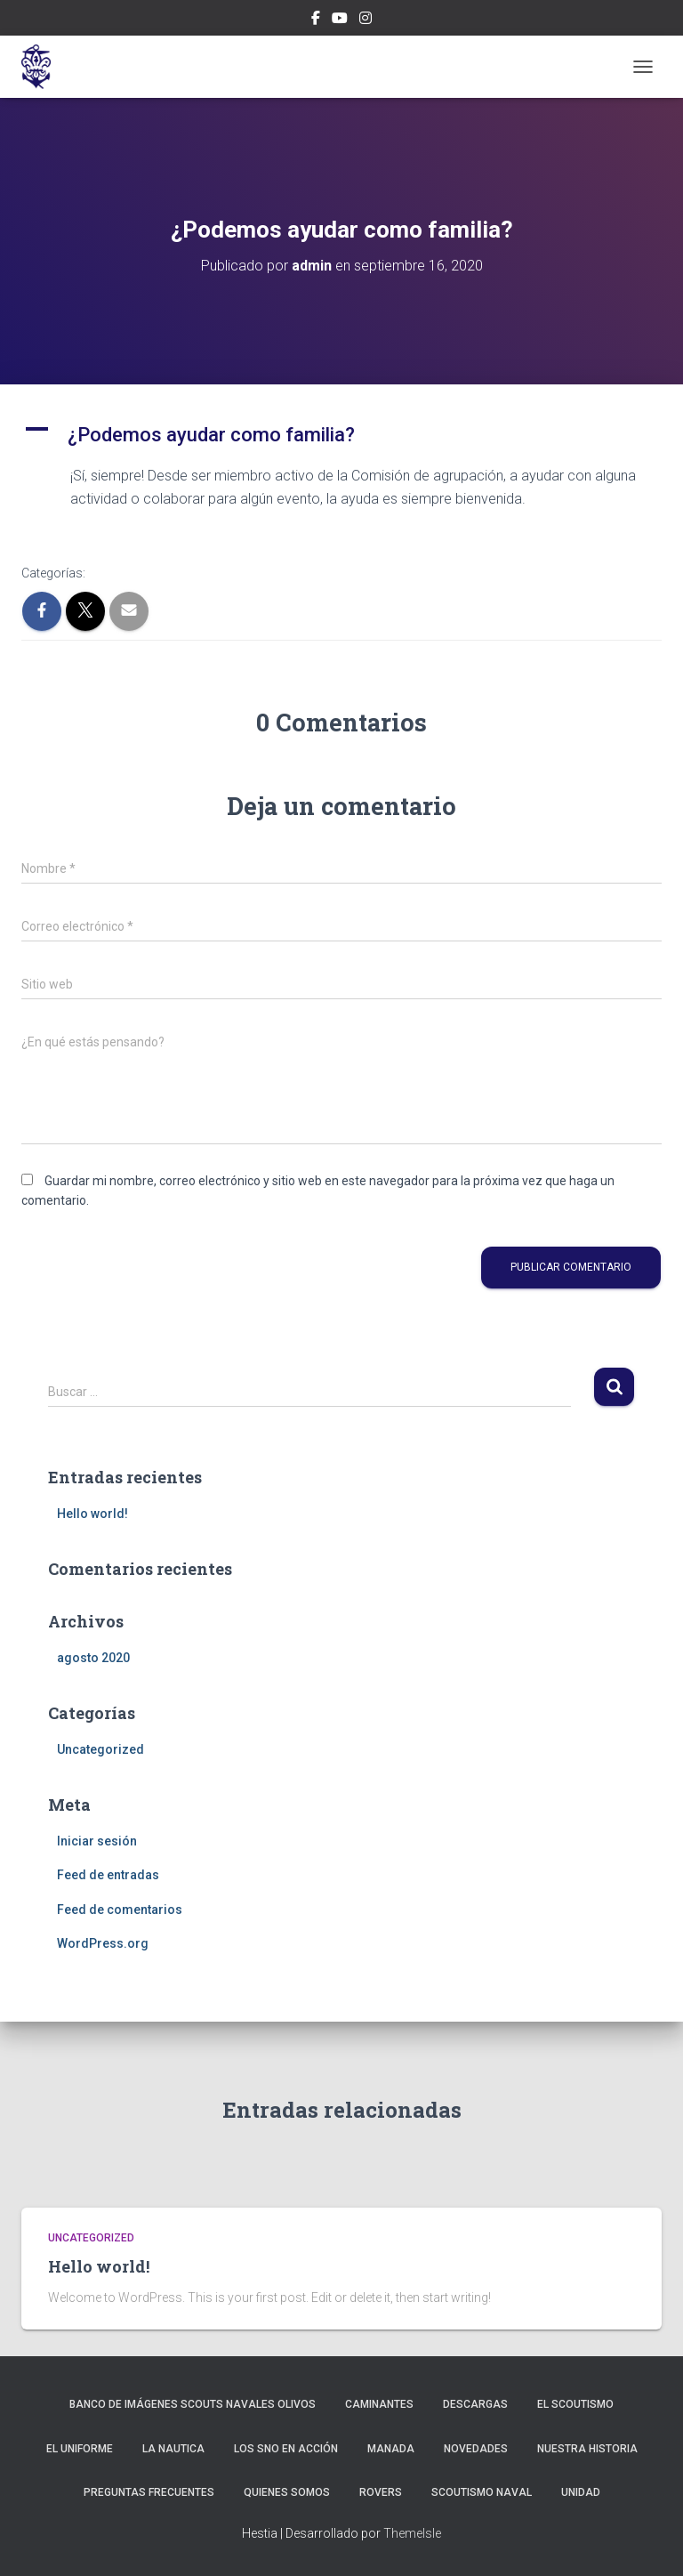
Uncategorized (100, 1749)
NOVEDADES (476, 2449)
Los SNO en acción (286, 2449)
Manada (390, 2449)
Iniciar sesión (97, 1841)
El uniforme (79, 2449)
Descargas (475, 2404)
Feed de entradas (108, 1875)
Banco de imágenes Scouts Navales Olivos (192, 2404)
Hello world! (92, 1513)
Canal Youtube (340, 20)
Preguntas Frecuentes (149, 2492)
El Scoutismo (575, 2404)
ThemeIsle (412, 2533)
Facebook (315, 20)
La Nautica (173, 2449)
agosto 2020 (93, 1658)
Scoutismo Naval (481, 2492)
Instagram (365, 20)
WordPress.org (103, 1943)
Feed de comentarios (119, 1909)
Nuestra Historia (587, 2449)
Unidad (580, 2492)
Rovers (380, 2492)
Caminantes (379, 2404)
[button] (341, 435)
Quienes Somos (287, 2492)
